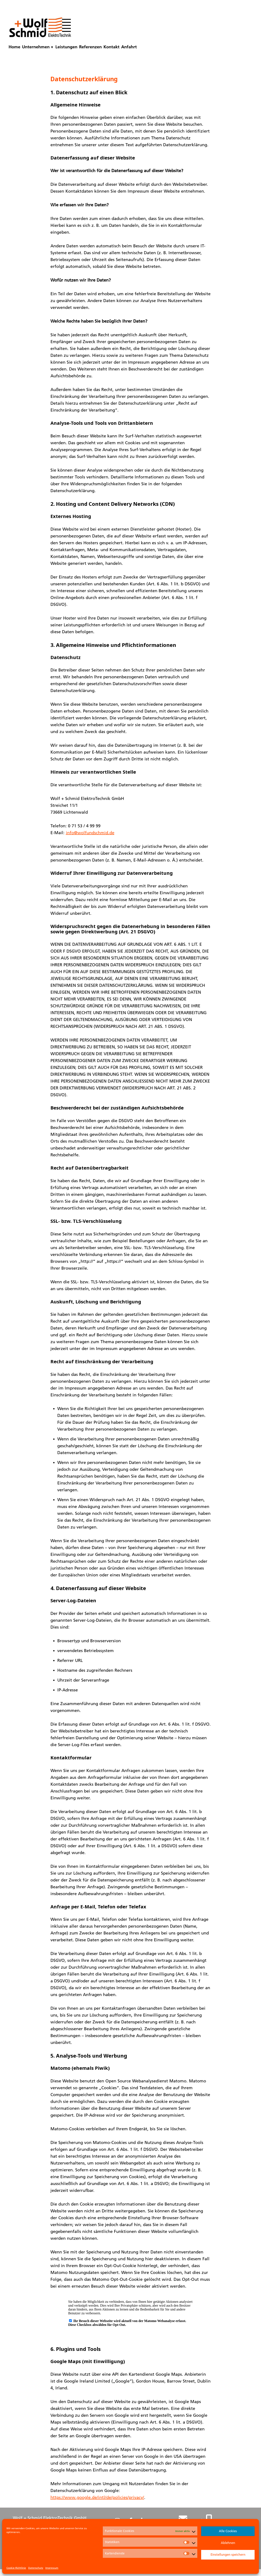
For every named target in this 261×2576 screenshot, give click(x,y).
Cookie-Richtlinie (16, 2567)
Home (14, 46)
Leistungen (66, 46)
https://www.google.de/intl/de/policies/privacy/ (97, 2497)
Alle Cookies (228, 2531)
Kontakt (111, 46)
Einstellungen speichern (228, 2554)
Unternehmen (36, 46)
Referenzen (90, 46)
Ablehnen (228, 2543)
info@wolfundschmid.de (90, 832)
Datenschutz (35, 2567)
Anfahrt (129, 46)
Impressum (51, 2567)
